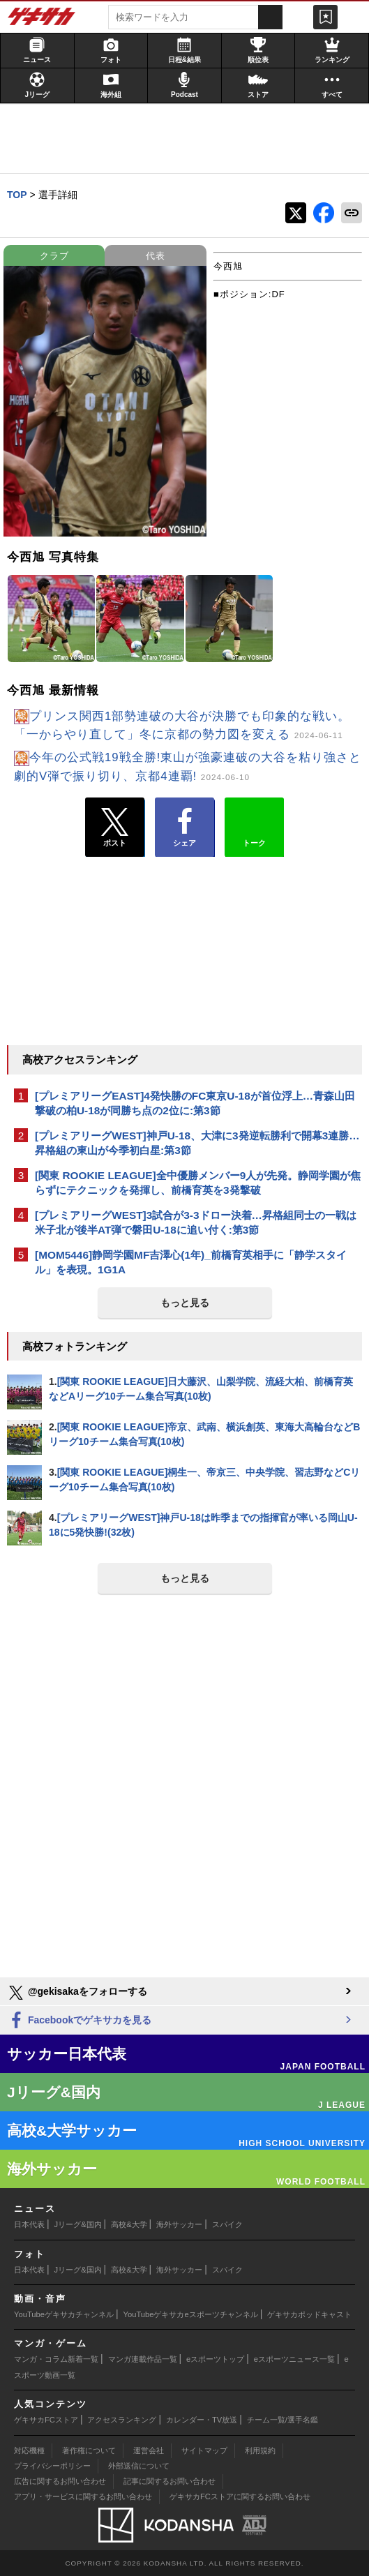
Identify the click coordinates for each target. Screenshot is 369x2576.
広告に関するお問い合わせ (60, 2481)
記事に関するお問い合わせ (169, 2481)
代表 (155, 255)
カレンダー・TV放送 (201, 2420)
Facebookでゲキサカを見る (79, 2021)
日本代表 (29, 2224)
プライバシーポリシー (52, 2466)
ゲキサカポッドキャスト (309, 2314)
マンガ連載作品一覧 (142, 2359)
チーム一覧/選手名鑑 (282, 2420)
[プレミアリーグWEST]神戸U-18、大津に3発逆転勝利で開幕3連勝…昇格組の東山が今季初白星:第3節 (197, 1143)
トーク (254, 824)
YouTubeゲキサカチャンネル (64, 2314)
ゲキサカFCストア (46, 2420)
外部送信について (139, 2466)
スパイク (227, 2224)
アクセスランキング (121, 2420)
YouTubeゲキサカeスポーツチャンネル (190, 2314)
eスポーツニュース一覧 (294, 2359)
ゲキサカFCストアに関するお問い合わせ (240, 2496)
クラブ (54, 255)
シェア (184, 827)
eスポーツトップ (215, 2359)
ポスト (114, 827)
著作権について (89, 2450)
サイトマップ (204, 2450)
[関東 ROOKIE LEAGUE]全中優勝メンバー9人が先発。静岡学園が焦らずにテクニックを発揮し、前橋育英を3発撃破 (198, 1182)
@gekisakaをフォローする (77, 1993)
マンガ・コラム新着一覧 (56, 2359)
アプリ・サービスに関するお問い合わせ (83, 2496)
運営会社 (148, 2450)
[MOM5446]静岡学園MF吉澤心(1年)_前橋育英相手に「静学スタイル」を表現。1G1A (191, 1262)
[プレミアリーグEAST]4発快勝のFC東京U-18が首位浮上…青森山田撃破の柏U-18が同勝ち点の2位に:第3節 (195, 1103)
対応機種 (29, 2450)
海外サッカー (179, 2224)
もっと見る (184, 1302)
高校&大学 (128, 2224)
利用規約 (260, 2450)
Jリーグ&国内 (78, 2224)
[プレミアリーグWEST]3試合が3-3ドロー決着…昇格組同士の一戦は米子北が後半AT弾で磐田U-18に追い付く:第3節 (195, 1222)
